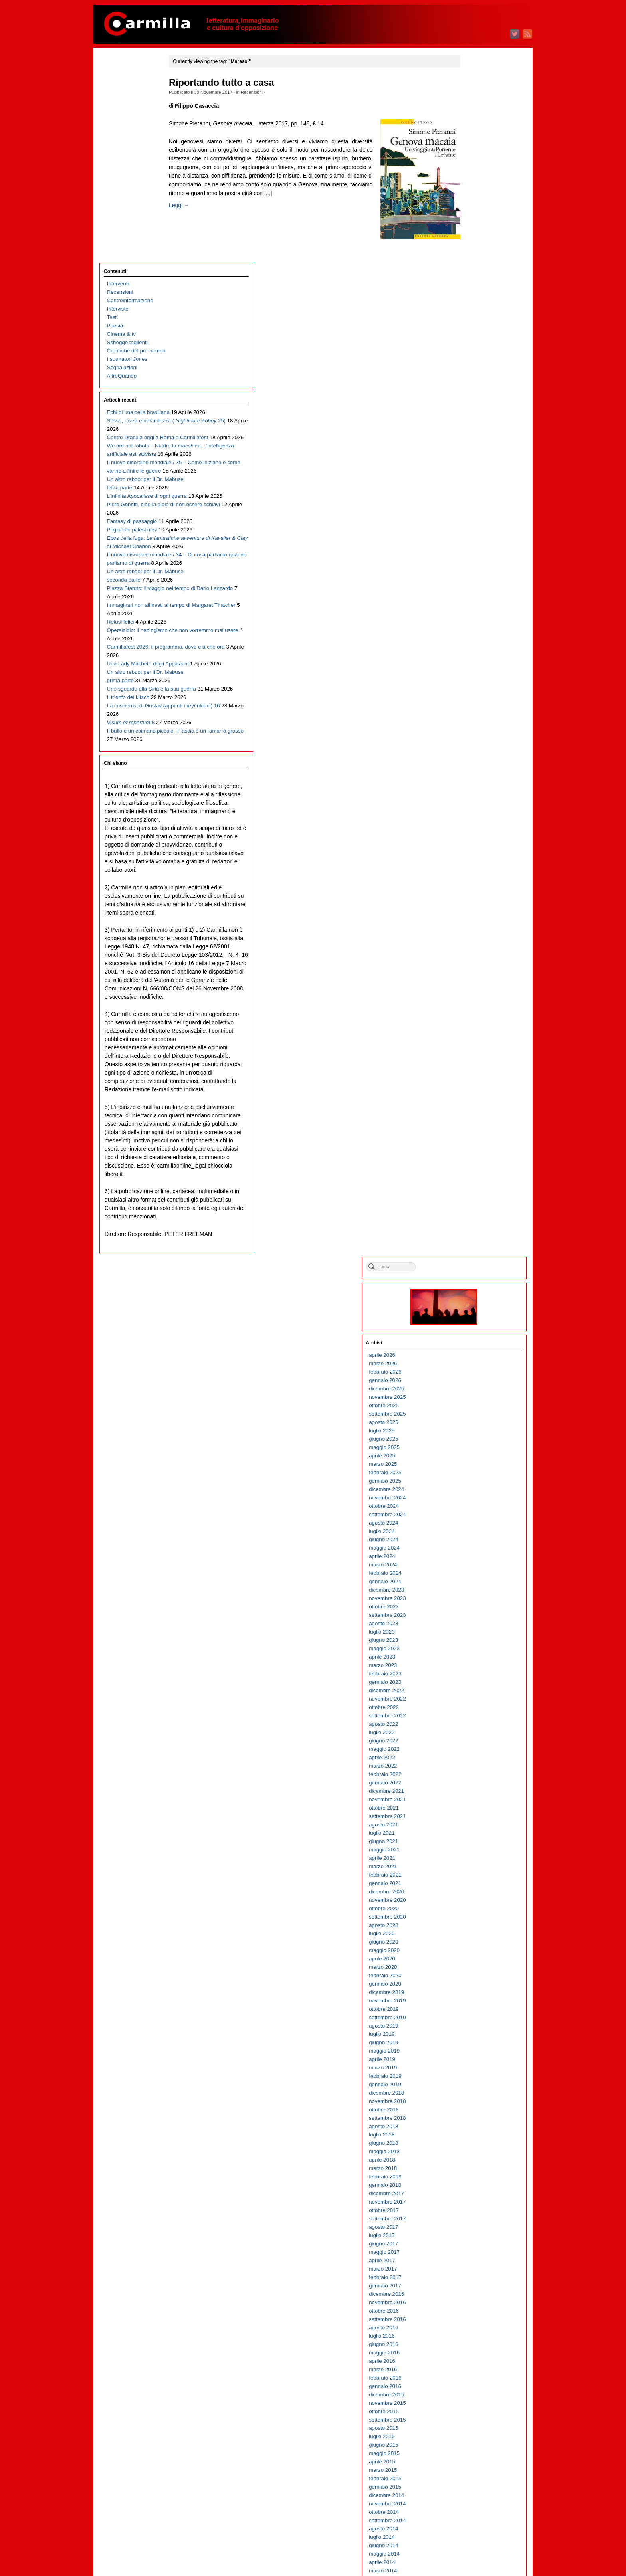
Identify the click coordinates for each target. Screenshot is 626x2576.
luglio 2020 (469, 734)
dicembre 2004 (473, 2302)
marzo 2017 (470, 1069)
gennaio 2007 (472, 2092)
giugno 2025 (470, 239)
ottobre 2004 (471, 2318)
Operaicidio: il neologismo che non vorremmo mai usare (137, 608)
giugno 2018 (470, 943)
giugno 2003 (470, 2452)
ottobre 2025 (471, 206)
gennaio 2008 (472, 1991)
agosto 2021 (470, 625)
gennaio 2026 (472, 181)
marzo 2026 (470, 164)
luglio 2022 (469, 533)
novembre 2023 (474, 399)
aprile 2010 (469, 1765)
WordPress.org (473, 2556)
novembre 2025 (474, 197)
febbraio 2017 (472, 1078)
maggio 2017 (471, 1052)
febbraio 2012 (472, 1581)
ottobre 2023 (471, 407)
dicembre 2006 (473, 2100)
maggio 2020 (471, 751)
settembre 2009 (474, 1824)
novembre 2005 (474, 2209)
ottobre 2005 (471, 2218)
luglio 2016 (469, 1136)
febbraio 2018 (472, 977)
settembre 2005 (474, 2226)
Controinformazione (130, 94)
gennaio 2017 (472, 1086)
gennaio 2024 (472, 382)
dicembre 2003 (473, 2402)
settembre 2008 (474, 1924)
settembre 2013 (474, 1421)
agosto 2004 (470, 2335)
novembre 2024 (474, 298)
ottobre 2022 (471, 508)
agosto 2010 (470, 1731)
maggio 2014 (471, 1354)
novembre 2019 (474, 801)
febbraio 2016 (472, 1178)
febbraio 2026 (472, 172)
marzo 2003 (470, 2478)
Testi (112, 111)
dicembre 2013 (473, 1396)
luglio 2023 (469, 432)
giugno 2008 (470, 1949)
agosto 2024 (470, 323)
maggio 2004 (471, 2360)
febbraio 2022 (472, 575)
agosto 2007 (470, 2033)
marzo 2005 (470, 2276)
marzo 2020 (470, 767)
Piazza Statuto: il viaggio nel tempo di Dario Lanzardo (136, 550)
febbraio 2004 (472, 2385)
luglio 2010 (469, 1740)
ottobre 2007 (471, 2017)
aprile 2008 (469, 1966)
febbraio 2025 (472, 273)
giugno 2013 (470, 1446)
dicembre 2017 (473, 994)
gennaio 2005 (472, 2293)
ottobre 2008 (471, 1916)
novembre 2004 (474, 2310)
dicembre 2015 (473, 1195)
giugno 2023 (470, 441)
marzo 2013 (470, 1472)
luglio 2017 (469, 1036)
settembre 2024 (474, 315)
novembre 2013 (474, 1405)
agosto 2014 (470, 1329)
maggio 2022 (471, 549)
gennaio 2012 (472, 1589)
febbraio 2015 (472, 1279)
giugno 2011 (470, 1648)
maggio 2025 (471, 248)
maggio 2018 (471, 952)
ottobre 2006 (471, 2117)
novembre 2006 (474, 2109)
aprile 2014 (469, 1363)
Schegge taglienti (127, 136)
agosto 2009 (470, 1832)
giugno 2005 (470, 2251)
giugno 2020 (470, 742)
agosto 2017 (470, 1027)
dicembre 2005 (473, 2201)
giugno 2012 (470, 1547)
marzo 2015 (470, 1270)
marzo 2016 (470, 1170)
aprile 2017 (469, 1061)
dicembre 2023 (473, 390)
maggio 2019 (471, 851)
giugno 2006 (470, 2151)
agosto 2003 (470, 2436)
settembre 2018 (474, 918)
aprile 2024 (469, 357)
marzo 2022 (470, 566)
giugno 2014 (470, 1346)
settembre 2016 (474, 1120)
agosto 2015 (470, 1229)
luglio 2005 (469, 2243)
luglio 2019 (469, 835)
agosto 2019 (470, 826)
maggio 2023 (471, 449)
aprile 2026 (469, 155)
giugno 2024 (470, 340)
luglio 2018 (469, 935)
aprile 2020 (469, 759)
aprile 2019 (469, 860)
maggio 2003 (471, 2461)
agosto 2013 (470, 1430)
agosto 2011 (470, 1631)
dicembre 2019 (473, 793)
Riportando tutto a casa (237, 82)
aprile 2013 (469, 1463)
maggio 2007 (471, 2058)
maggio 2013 (471, 1455)
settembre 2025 (474, 214)
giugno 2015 (470, 1245)
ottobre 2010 (471, 1715)
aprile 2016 (469, 1161)
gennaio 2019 (472, 885)
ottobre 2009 (471, 1815)
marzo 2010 (470, 1773)
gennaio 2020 (472, 784)
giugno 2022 (470, 541)
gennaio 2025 (472, 281)
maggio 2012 (471, 1555)
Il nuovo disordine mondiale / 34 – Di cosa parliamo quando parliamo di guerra (139, 482)
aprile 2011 (469, 1664)
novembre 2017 (474, 1002)
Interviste (118, 103)
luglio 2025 (469, 231)
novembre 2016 (474, 1103)
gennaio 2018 (472, 985)
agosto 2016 (470, 1128)
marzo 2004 (470, 2377)
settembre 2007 (474, 2025)
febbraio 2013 (472, 1480)
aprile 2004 (469, 2369)
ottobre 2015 (471, 1212)
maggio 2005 (471, 2260)
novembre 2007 (474, 2008)
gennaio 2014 (472, 1388)
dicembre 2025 (473, 189)
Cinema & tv (121, 128)
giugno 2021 (470, 642)
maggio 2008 (471, 1958)
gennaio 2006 (472, 2193)
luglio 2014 (469, 1337)
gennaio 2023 (472, 482)
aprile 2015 (469, 1262)
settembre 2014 (474, 1321)
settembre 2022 (474, 516)
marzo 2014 (470, 1371)
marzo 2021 (470, 667)
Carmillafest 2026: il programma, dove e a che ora (137, 633)
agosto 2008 (470, 1933)
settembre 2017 (474, 1019)
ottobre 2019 (471, 809)
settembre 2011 (474, 1623)
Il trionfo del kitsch (128, 709)
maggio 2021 (471, 650)
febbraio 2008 (472, 1983)
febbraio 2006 (472, 2184)
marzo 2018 (470, 969)
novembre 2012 (474, 1505)
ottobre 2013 (471, 1413)
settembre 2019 (474, 818)
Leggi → (195, 222)
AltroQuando (122, 170)
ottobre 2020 (471, 709)
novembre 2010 (474, 1706)
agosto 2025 (470, 223)
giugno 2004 (470, 2352)
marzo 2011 (470, 1673)
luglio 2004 (469, 2343)
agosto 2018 (470, 927)
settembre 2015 (474, 1220)
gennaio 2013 (472, 1488)
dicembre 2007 (473, 2000)
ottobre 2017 (471, 1011)
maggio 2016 (471, 1153)
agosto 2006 (470, 2134)
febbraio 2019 (472, 876)
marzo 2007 (470, 2075)
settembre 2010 (474, 1723)
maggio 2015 (471, 1254)
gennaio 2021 (472, 684)
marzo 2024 (470, 365)
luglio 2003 (469, 2444)
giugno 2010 (470, 1748)
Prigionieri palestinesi (132, 424)
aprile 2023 (469, 457)
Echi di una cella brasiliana (138, 206)
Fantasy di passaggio (132, 407)
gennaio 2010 (472, 1790)
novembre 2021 (474, 600)
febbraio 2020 (472, 776)
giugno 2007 (470, 2050)
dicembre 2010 (473, 1698)
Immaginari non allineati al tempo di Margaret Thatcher (137, 575)
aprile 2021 (469, 658)
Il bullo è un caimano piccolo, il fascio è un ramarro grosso (131, 776)
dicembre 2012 (473, 1497)
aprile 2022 (469, 558)
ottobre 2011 (471, 1614)
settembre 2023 (474, 415)
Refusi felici (120, 592)
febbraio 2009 (472, 1882)
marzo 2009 (470, 1874)
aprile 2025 (469, 256)
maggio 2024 (471, 348)
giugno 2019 (470, 843)
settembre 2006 (474, 2126)
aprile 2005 (469, 2268)
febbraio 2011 (472, 1681)
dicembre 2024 (473, 290)
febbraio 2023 (472, 474)
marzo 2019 (470, 868)
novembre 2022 (474, 499)
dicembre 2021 (473, 591)
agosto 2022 (470, 524)
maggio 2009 (471, 1857)
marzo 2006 (470, 2176)
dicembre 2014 (473, 1296)
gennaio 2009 (472, 1891)
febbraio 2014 (472, 1379)
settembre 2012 (474, 1522)
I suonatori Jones (127, 153)
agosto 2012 (470, 1530)
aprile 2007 (469, 2067)
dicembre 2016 (473, 1094)
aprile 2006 (469, 2167)
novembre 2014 (474, 1304)
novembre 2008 (474, 1908)
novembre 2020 (474, 700)
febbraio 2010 (472, 1782)
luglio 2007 (469, 2042)
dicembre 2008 (473, 1899)
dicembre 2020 (473, 692)
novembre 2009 (474, 1807)
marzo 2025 (470, 264)
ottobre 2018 (471, 910)
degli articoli (476, 2539)
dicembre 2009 (473, 1799)
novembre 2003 (474, 2411)
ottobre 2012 (471, 1514)
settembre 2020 (474, 717)
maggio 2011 (471, 1656)
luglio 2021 (469, 633)
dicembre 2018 (473, 893)
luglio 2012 (469, 1539)
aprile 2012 (469, 1564)
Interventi (118, 78)
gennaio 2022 (472, 583)
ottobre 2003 (471, 2419)
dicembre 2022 (473, 491)
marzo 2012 (470, 1572)
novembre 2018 (474, 902)
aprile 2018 (469, 960)
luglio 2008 (469, 1941)
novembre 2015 (474, 1203)
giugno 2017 (470, 1044)
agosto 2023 (470, 424)
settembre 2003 (474, 2427)
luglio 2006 (469, 2142)
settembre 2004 (474, 2327)
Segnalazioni (122, 161)
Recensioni (268, 92)
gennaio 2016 (472, 1187)
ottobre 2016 (471, 1111)
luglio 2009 (469, 1840)
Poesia (115, 120)
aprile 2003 (469, 2469)
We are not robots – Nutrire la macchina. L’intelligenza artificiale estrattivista (139, 281)
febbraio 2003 (472, 2486)
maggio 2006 (471, 2159)
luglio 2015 (469, 1237)
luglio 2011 (469, 1639)
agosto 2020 (470, 726)
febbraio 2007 (472, 2084)
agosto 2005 (470, 2234)
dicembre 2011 (473, 1597)
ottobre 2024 (471, 306)
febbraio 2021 (472, 675)
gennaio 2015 (472, 1287)
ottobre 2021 (471, 608)
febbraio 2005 (472, 2285)
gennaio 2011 (472, 1690)
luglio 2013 (469, 1438)
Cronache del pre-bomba (136, 145)
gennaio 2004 (472, 2394)
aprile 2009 (469, 1866)
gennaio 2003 (472, 2494)
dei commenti (478, 2547)
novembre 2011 (474, 1606)
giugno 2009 (470, 1849)
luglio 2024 (469, 332)
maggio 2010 (471, 1757)
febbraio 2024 (472, 373)
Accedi (464, 2531)
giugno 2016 (470, 1145)
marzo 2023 (470, 466)
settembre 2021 (474, 617)
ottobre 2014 (471, 1312)
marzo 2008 (470, 1975)
